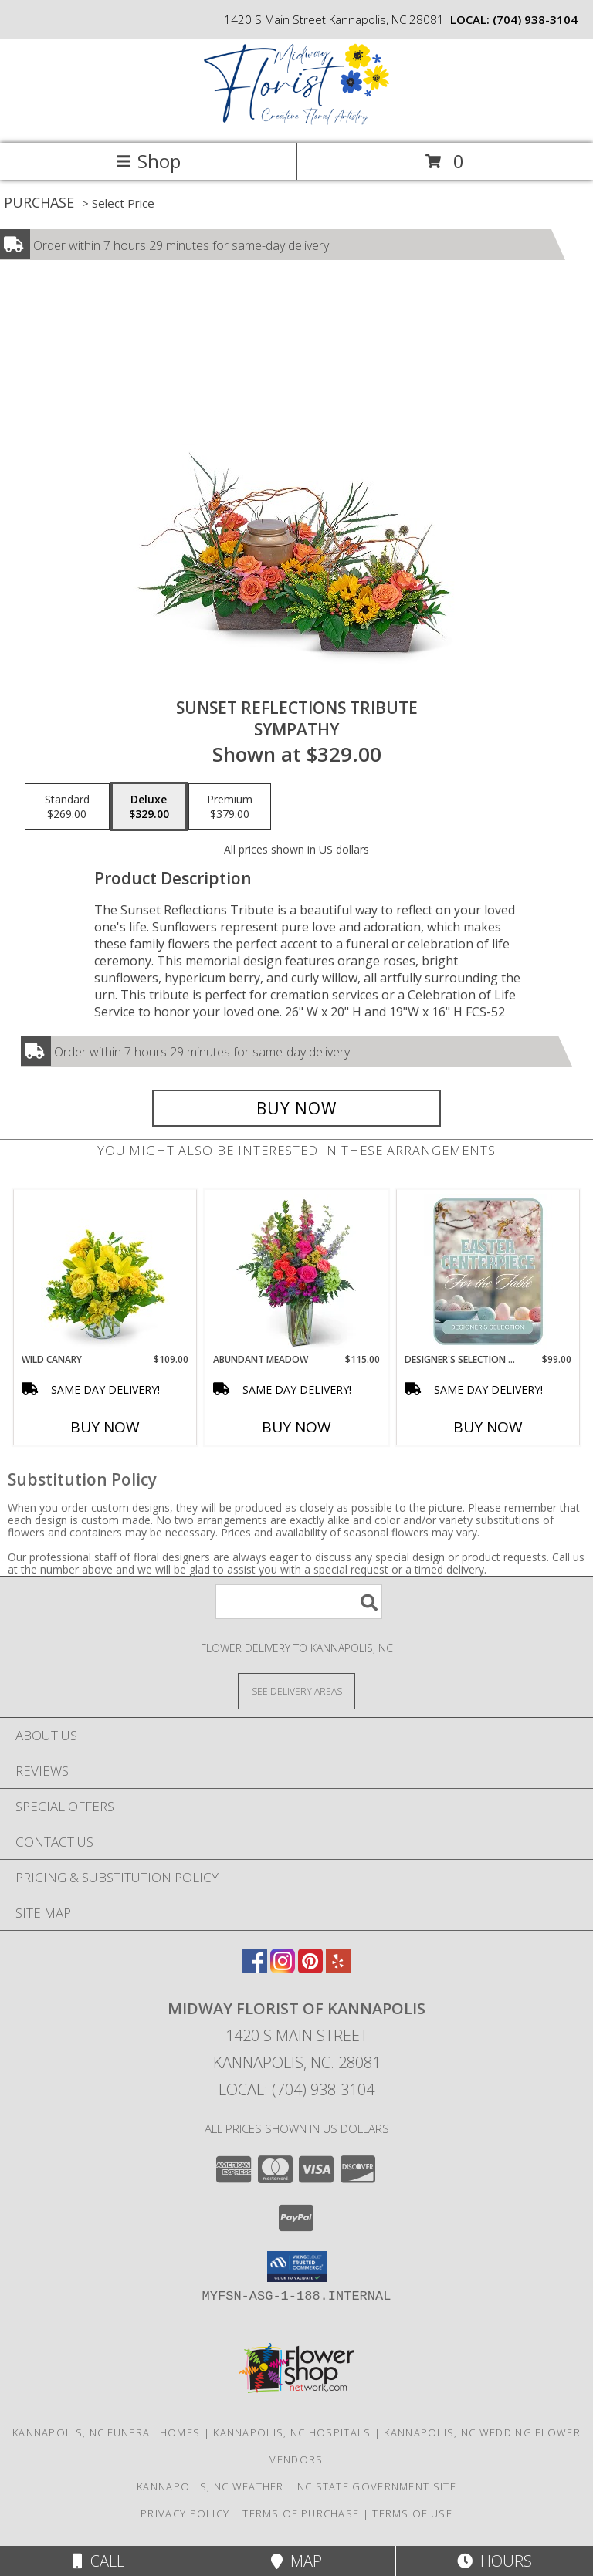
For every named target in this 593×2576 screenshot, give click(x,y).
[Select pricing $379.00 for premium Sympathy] (229, 806)
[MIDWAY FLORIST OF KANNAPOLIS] (296, 120)
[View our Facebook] (254, 1968)
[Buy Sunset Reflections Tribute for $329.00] (296, 1108)
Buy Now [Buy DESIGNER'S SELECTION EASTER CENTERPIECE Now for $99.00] (488, 1427)
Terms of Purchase (300, 2513)
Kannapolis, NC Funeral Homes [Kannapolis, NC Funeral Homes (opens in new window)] (106, 2432)
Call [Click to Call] (98, 2561)
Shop (148, 161)
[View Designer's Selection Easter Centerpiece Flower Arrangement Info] (488, 1272)
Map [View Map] (296, 2561)
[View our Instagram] (282, 1968)
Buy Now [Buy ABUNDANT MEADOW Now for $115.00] (296, 1427)
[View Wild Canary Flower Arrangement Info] (105, 1272)
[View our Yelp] (338, 1968)
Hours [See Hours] (494, 2561)
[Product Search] (298, 1601)
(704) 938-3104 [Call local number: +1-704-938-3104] (535, 19)
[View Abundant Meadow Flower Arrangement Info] (296, 1272)
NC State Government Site (376, 2486)
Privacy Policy (185, 2513)
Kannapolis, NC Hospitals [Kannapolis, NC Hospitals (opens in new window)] (292, 2432)
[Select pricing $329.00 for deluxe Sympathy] (149, 806)
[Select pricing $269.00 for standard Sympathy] (67, 806)
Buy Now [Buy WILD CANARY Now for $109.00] (105, 1427)
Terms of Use (412, 2513)
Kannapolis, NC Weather (210, 2486)
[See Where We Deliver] (296, 1690)
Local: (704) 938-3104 (296, 2089)
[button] (297, 2266)
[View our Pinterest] (310, 1968)
